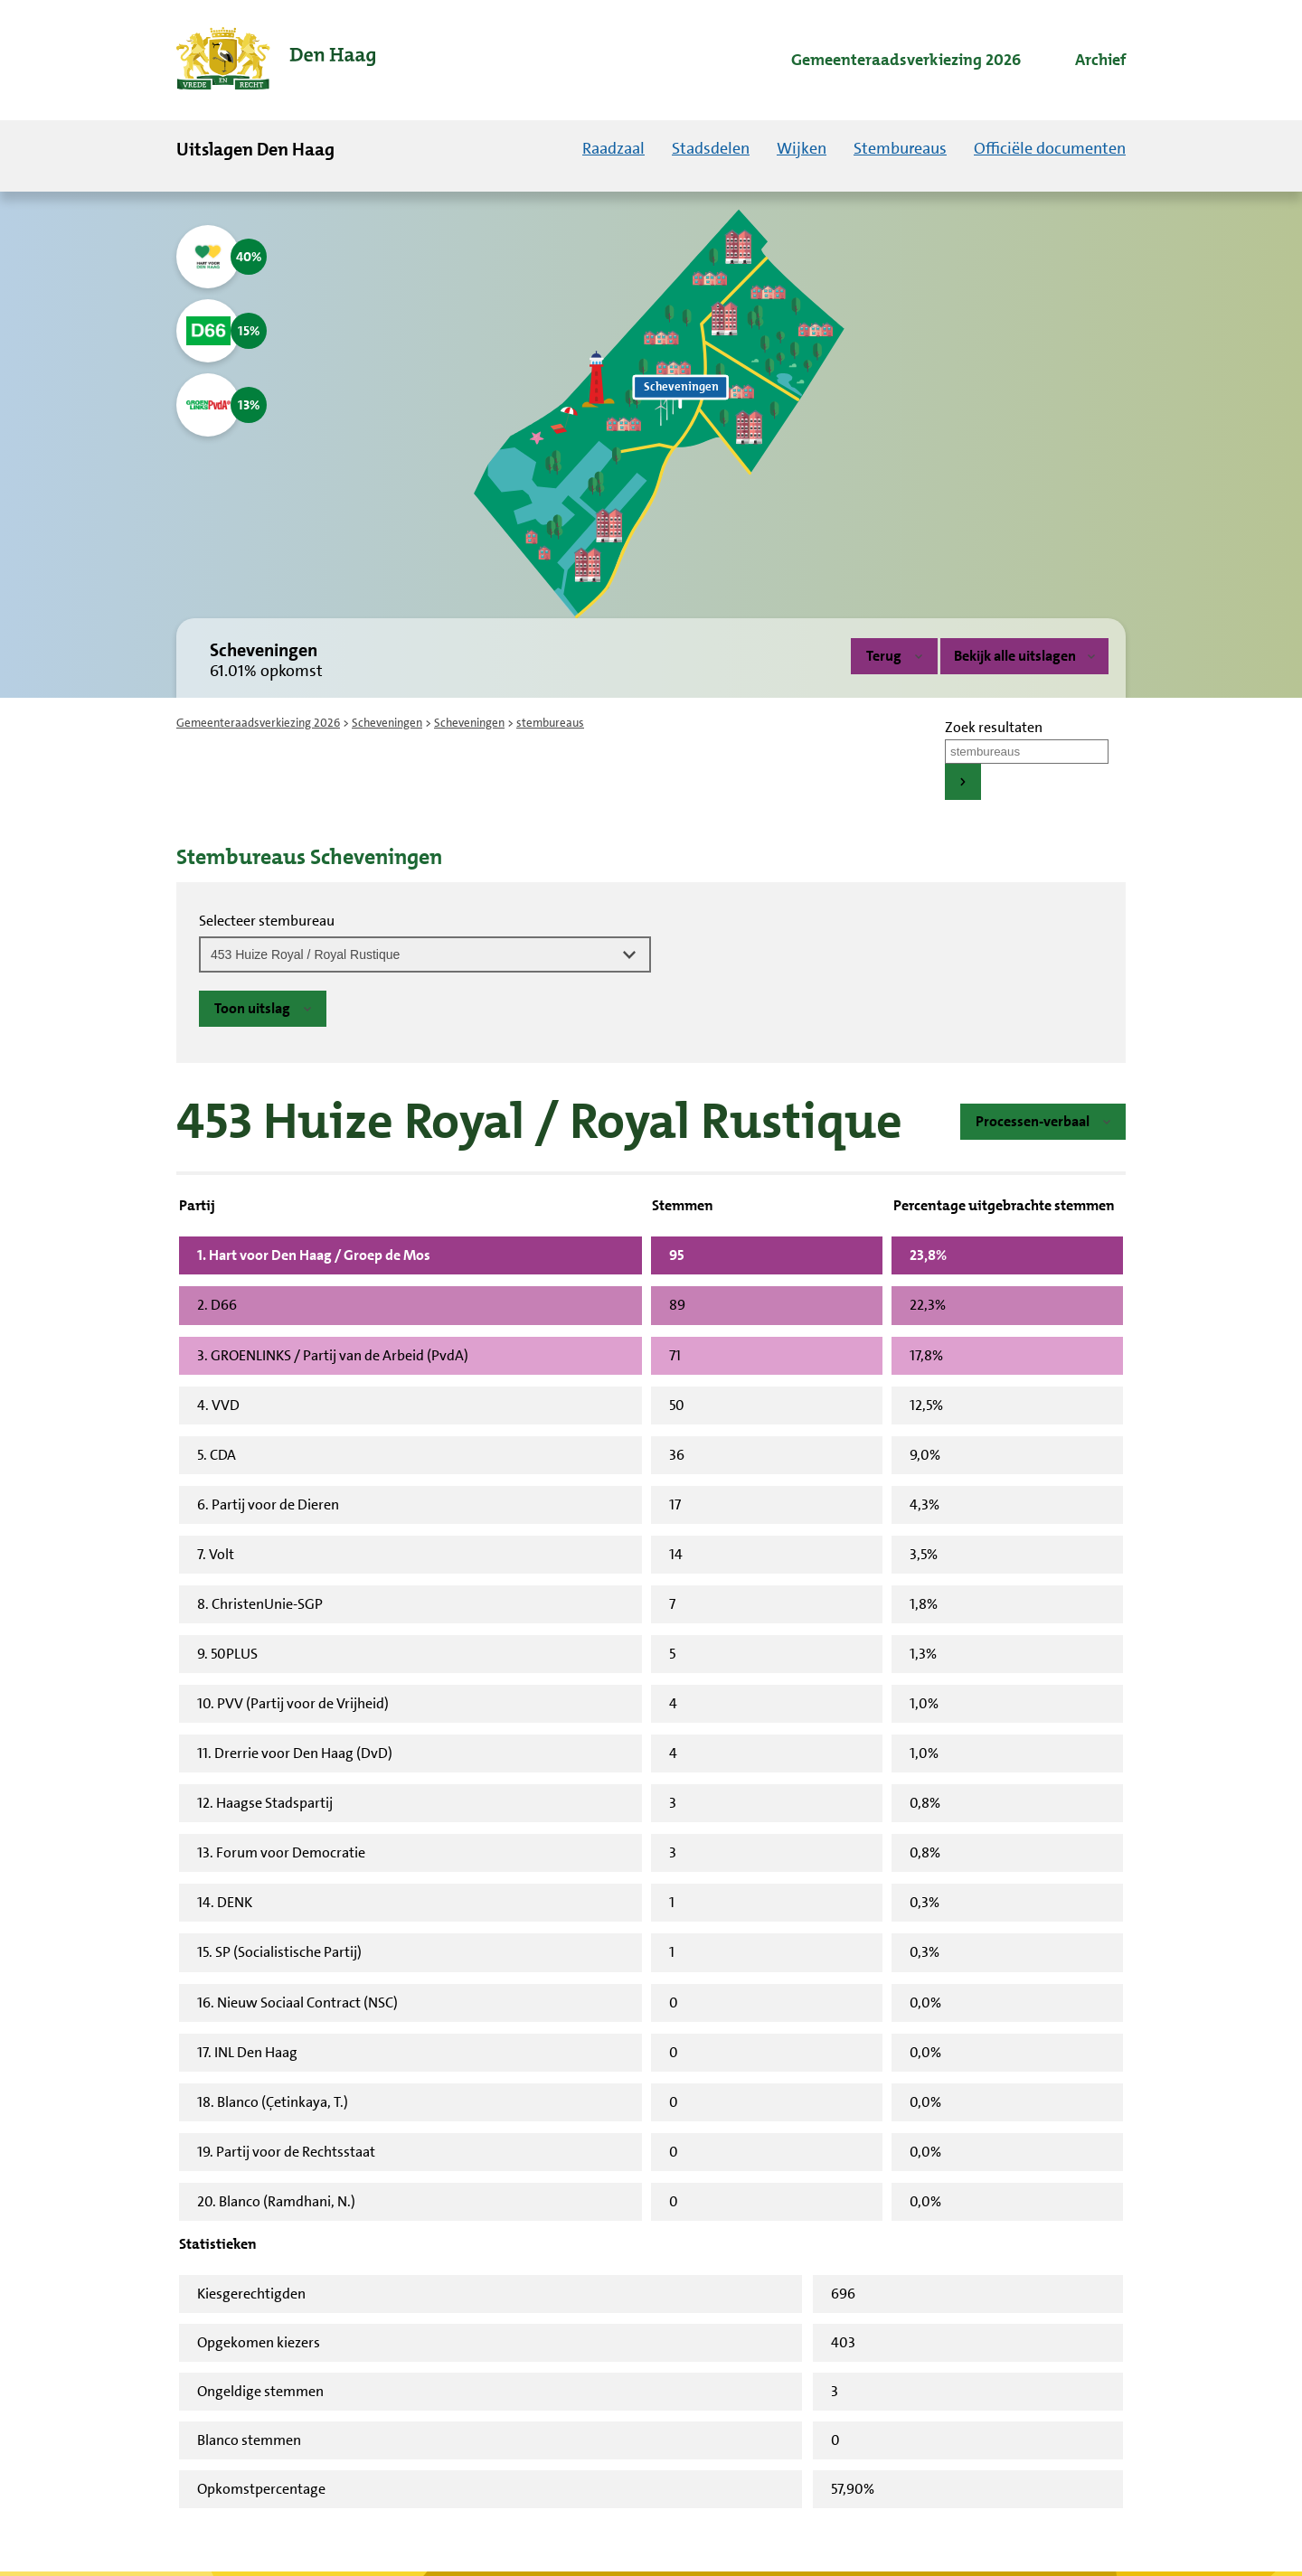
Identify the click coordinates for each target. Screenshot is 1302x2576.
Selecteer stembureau (267, 920)
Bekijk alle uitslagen (1024, 655)
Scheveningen (387, 722)
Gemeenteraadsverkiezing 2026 (258, 722)
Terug (883, 655)
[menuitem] (890, 60)
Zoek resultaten (994, 727)
